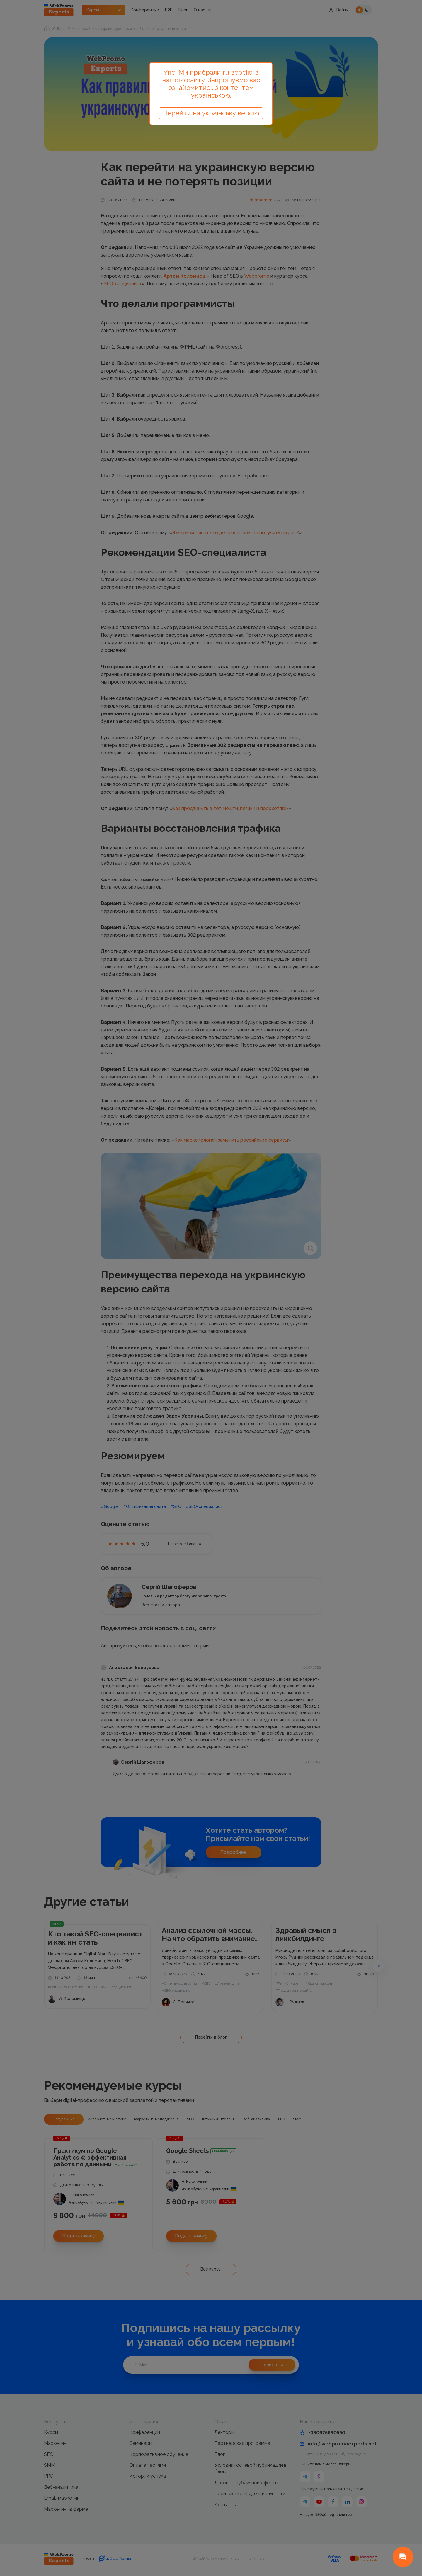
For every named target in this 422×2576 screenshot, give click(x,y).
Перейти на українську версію (211, 113)
